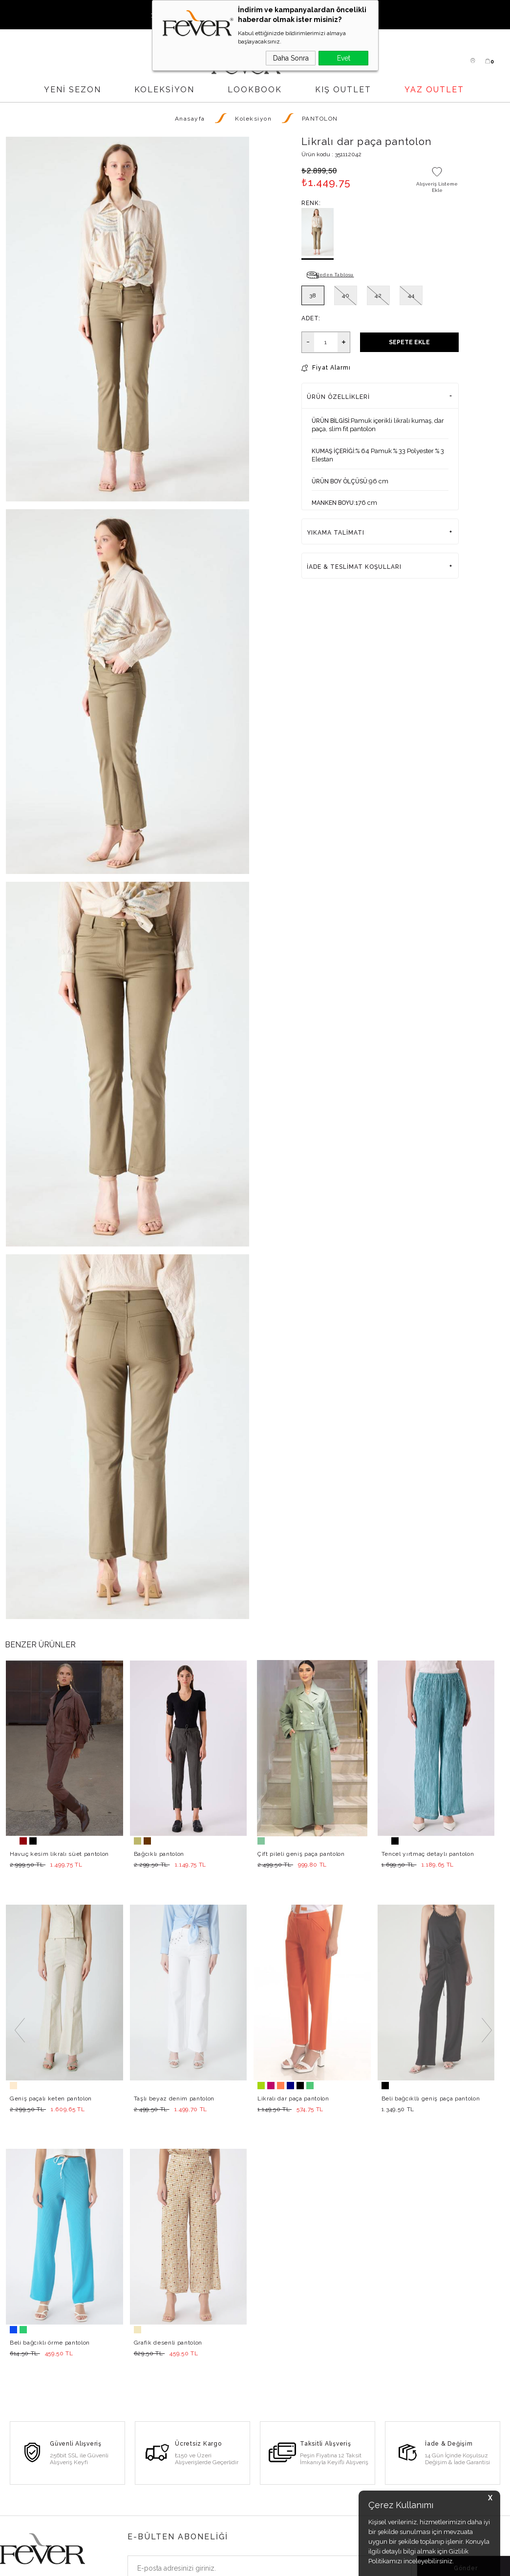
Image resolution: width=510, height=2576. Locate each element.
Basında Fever (107, 2533)
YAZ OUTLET (434, 89)
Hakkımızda (103, 2465)
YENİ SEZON (72, 89)
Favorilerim (187, 2516)
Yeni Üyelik (187, 2482)
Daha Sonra (291, 58)
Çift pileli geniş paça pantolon (301, 1853)
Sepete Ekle (409, 342)
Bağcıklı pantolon (159, 1853)
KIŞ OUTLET (343, 89)
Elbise (9, 2482)
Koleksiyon (164, 89)
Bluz (7, 2499)
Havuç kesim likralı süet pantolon (59, 1853)
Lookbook (101, 2516)
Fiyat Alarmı (331, 367)
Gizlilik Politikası (280, 2509)
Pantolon (14, 2516)
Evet (343, 58)
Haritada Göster (492, 2484)
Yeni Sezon (17, 2465)
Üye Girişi (185, 2465)
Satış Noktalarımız (112, 2482)
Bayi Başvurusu (108, 2499)
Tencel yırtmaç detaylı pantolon (428, 1853)
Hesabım (184, 2499)
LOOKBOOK (255, 89)
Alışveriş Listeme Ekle (437, 187)
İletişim (266, 2491)
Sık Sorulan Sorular (284, 2474)
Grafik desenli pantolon (44, 2098)
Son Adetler (18, 2533)
